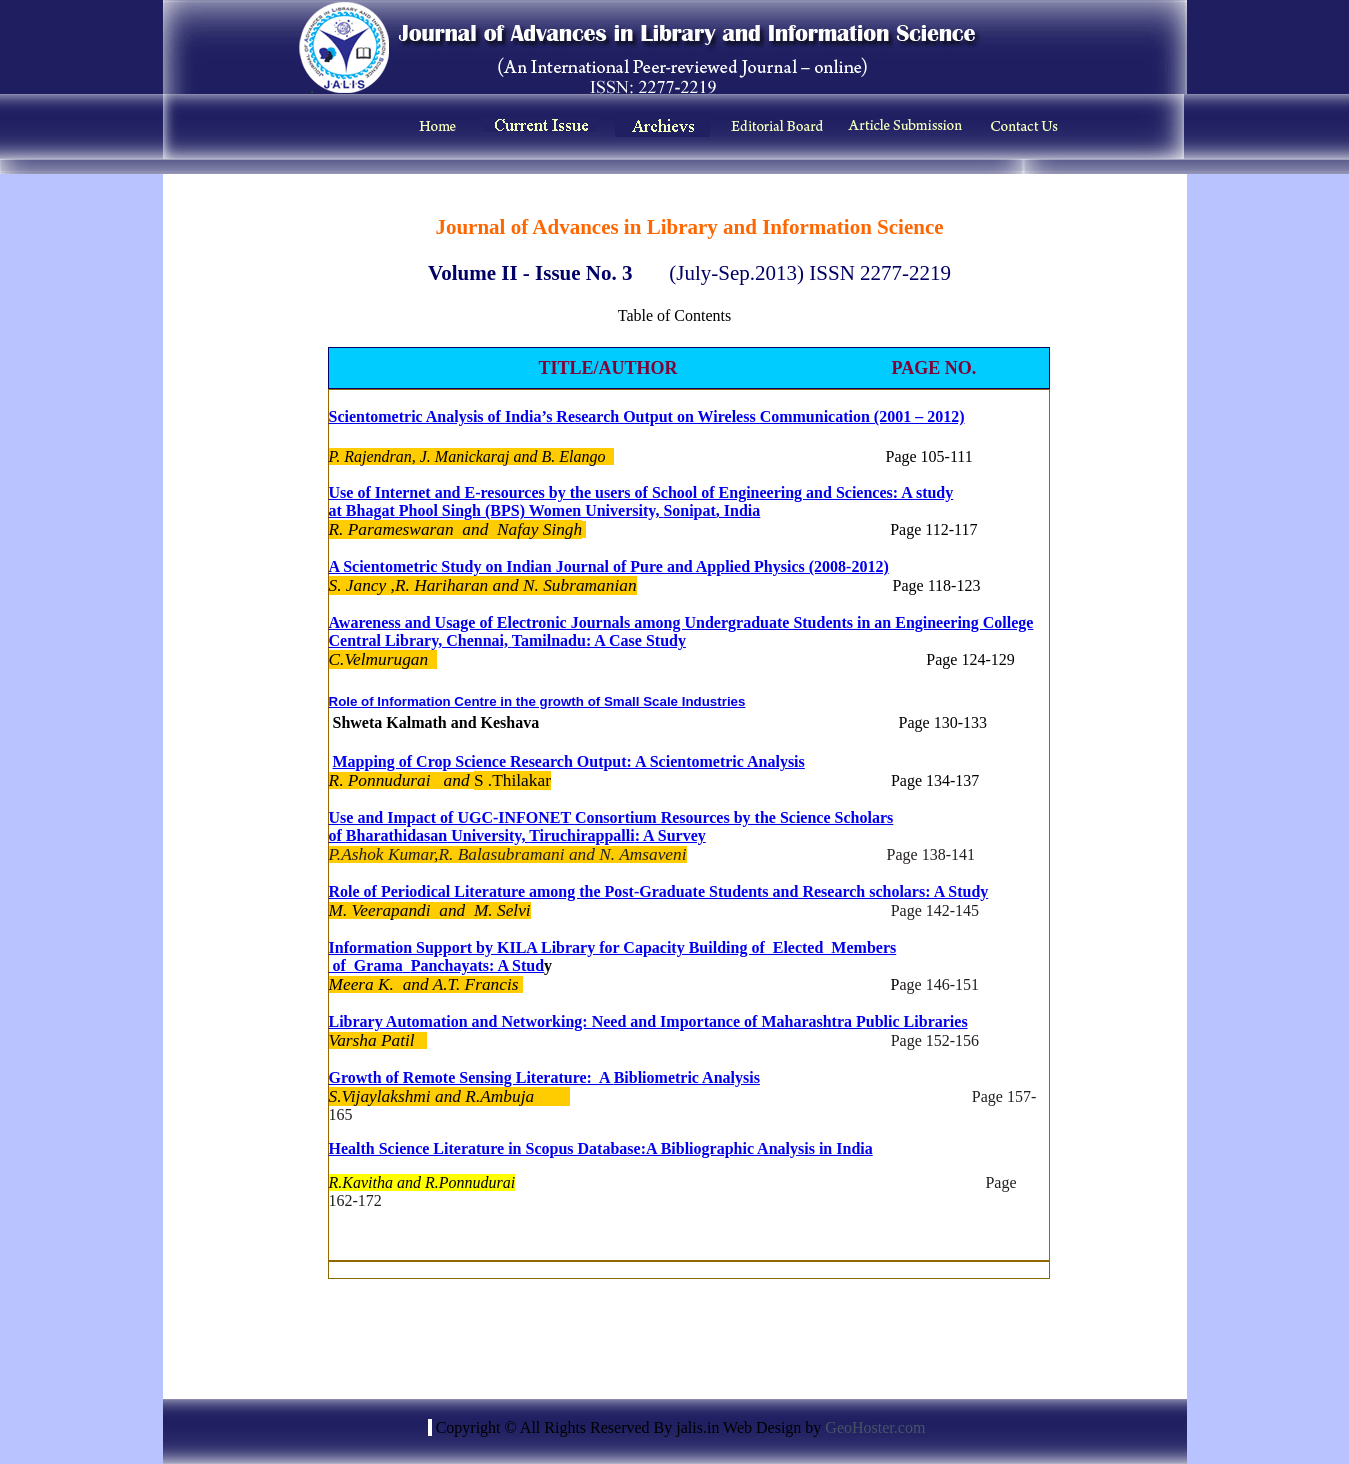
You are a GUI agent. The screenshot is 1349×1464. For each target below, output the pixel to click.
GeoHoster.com (875, 1427)
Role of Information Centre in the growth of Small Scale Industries (537, 701)
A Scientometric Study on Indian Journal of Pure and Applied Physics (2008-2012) (609, 566)
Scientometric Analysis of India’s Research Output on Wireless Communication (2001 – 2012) (647, 416)
